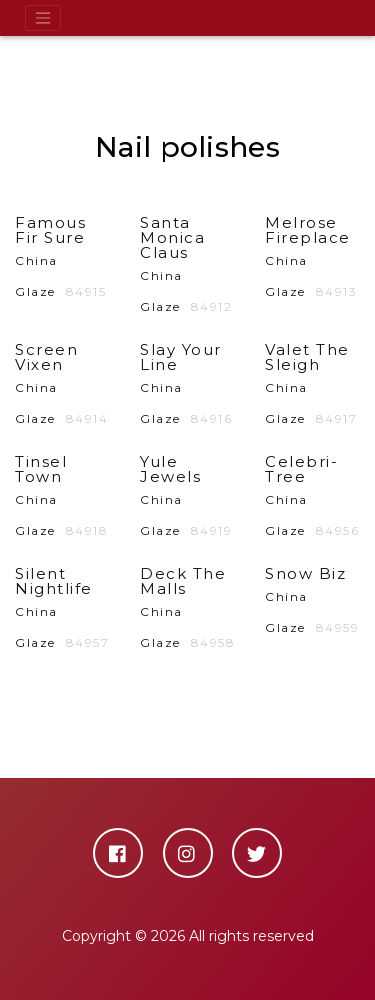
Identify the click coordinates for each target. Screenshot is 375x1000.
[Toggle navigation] (43, 18)
